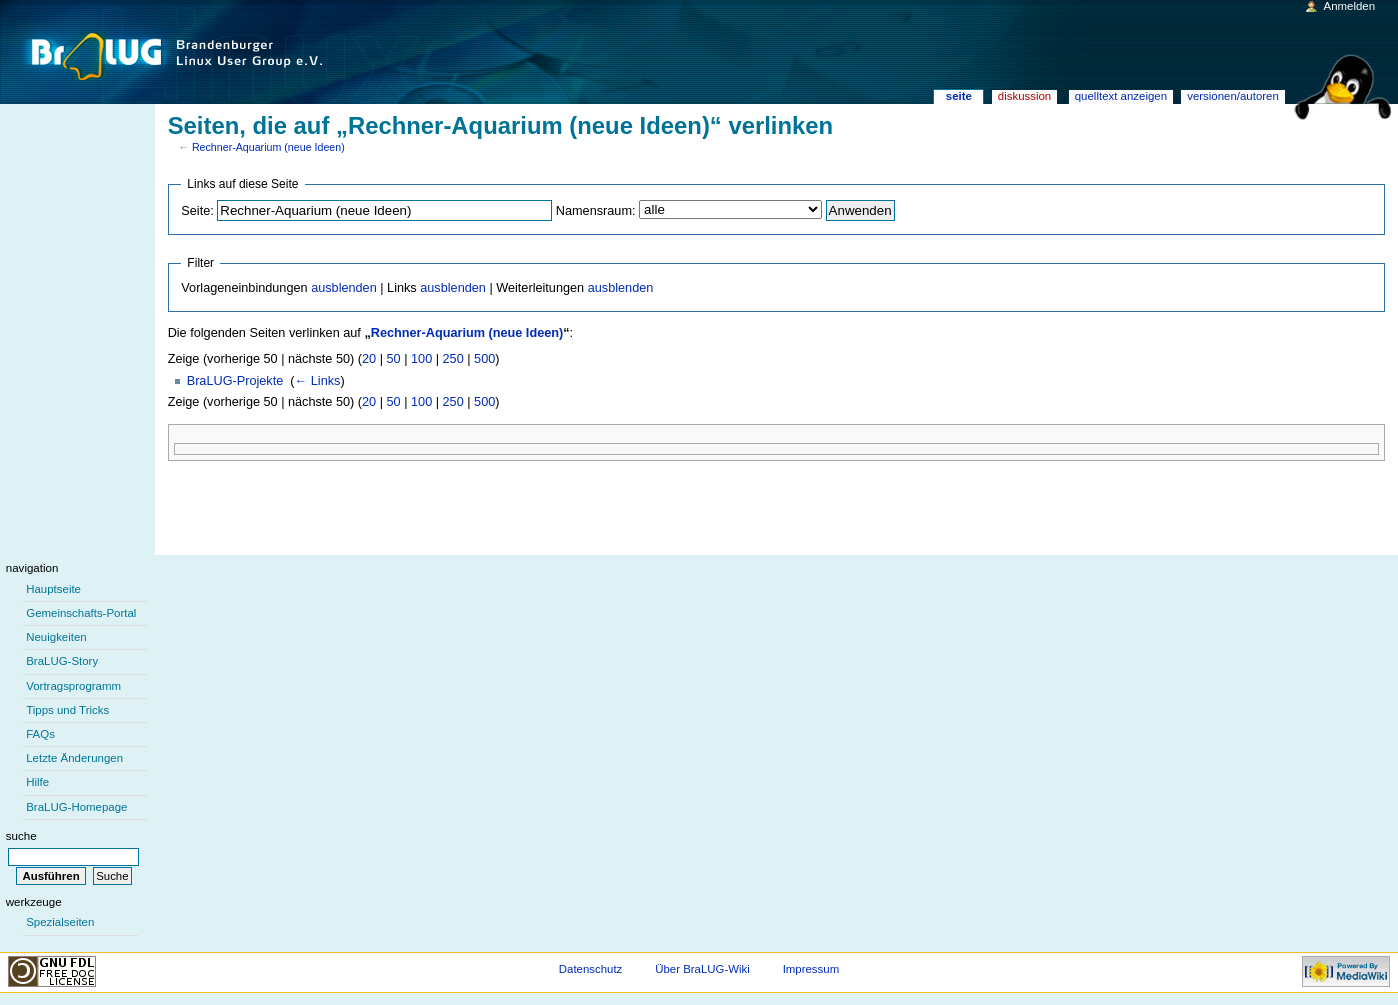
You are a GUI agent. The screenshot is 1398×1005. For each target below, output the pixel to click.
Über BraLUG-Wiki (702, 969)
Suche (21, 836)
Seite (959, 96)
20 (369, 359)
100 (421, 359)
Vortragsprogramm (73, 686)
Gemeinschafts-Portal (81, 613)
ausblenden (344, 288)
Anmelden (1350, 6)
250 (453, 359)
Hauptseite (53, 589)
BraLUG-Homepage (76, 807)
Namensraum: (596, 211)
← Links (318, 381)
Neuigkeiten (56, 637)
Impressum (811, 969)
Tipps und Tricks (67, 710)
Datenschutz (591, 969)
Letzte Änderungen (74, 758)
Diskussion (1024, 96)
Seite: (197, 211)
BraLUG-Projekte (235, 381)
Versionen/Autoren (1233, 96)
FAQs (40, 734)
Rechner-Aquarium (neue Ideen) (268, 147)
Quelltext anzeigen (1121, 96)
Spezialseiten (60, 922)
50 (394, 359)
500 (484, 359)
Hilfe (37, 782)
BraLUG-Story (62, 661)
